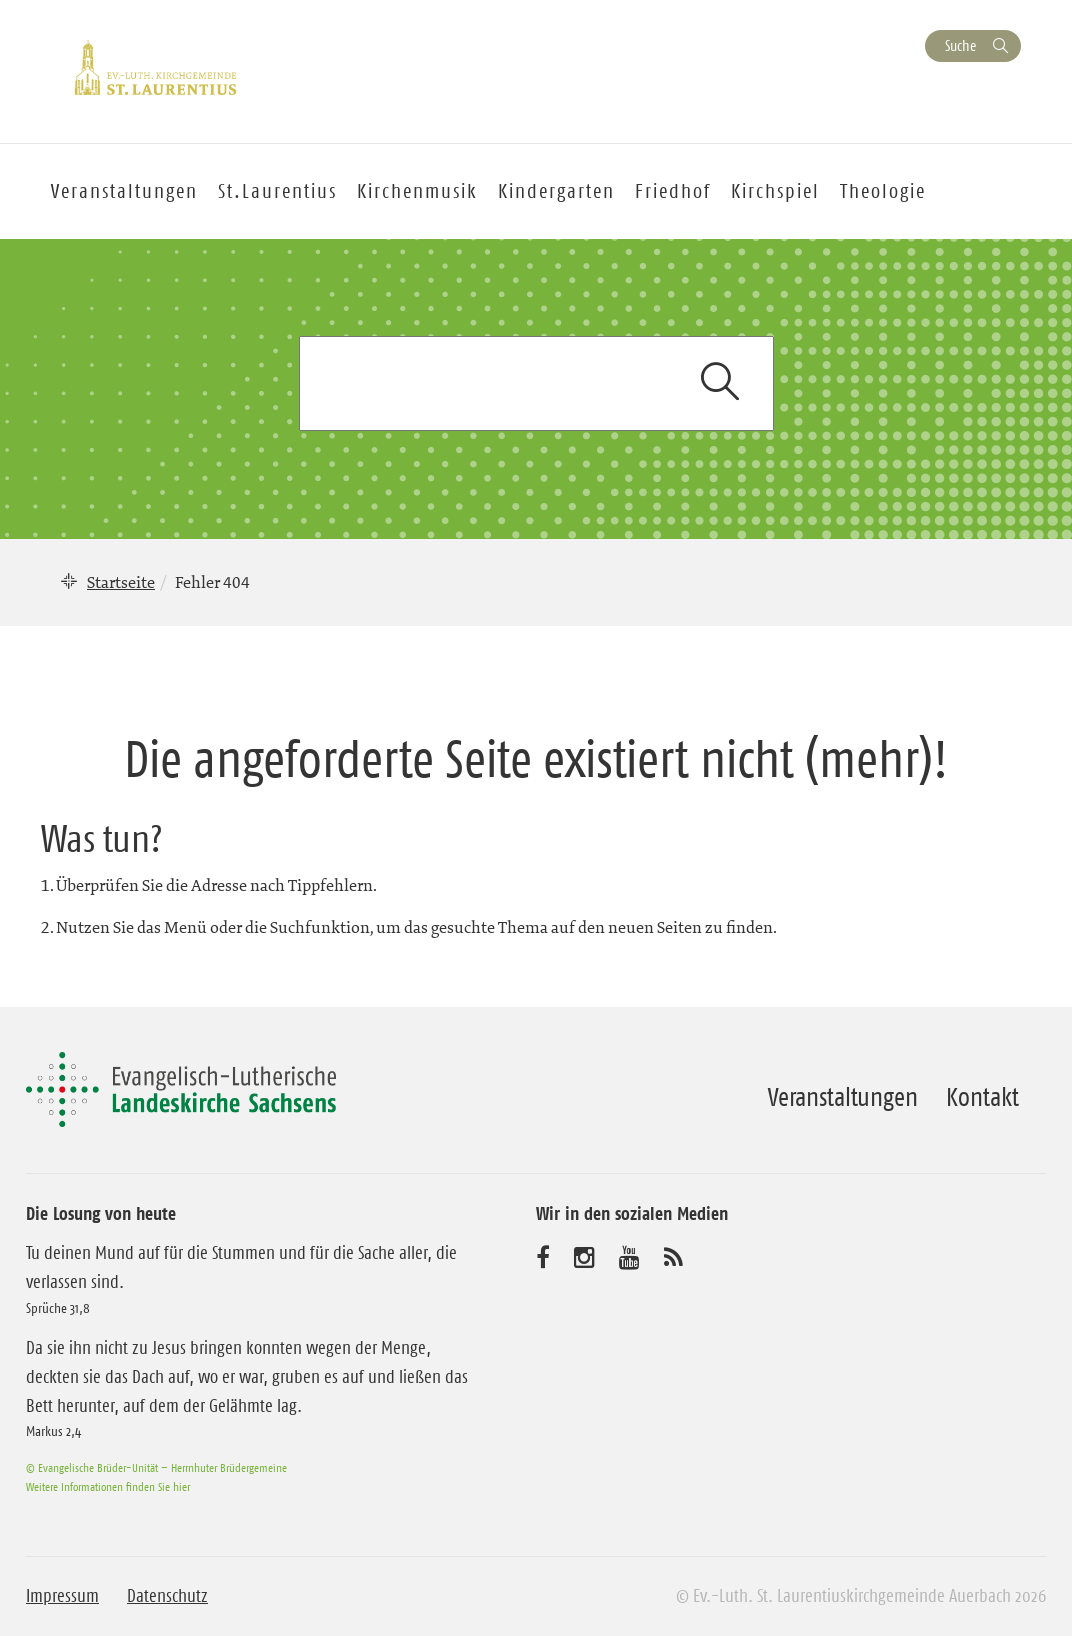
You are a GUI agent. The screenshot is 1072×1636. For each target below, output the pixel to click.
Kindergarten (556, 191)
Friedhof (673, 191)
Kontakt (982, 1097)
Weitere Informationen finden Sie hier (108, 1486)
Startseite (121, 582)
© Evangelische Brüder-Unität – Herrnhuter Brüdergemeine (156, 1467)
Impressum (62, 1596)
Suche (960, 45)
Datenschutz (167, 1596)
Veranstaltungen (843, 1097)
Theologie (883, 191)
